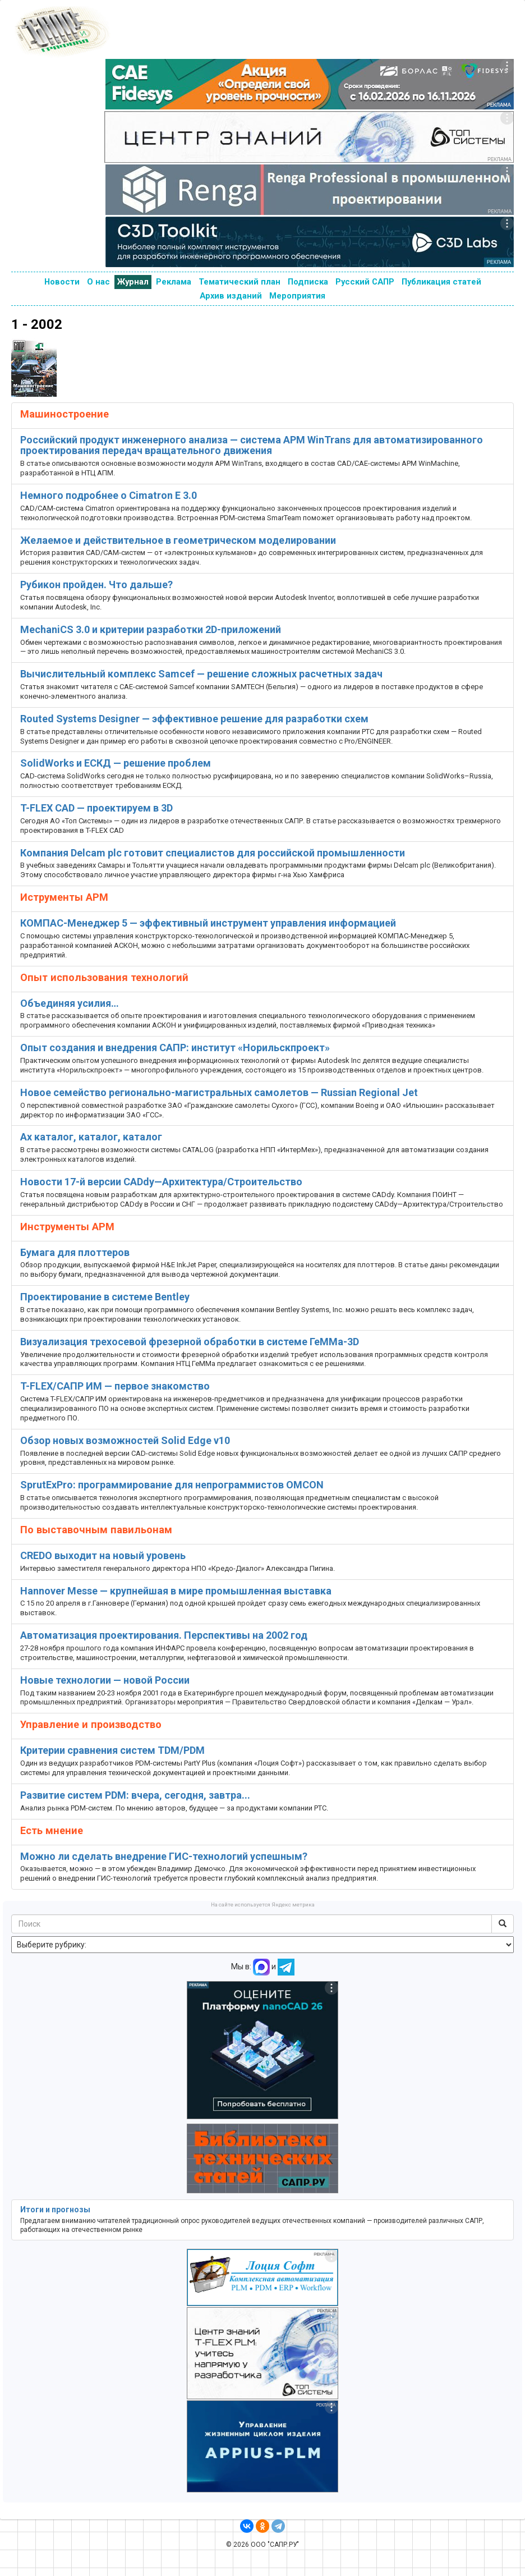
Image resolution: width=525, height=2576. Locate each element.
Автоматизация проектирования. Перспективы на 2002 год (163, 1635)
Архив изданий (231, 296)
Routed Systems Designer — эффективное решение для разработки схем (194, 719)
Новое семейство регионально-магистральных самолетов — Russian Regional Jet (219, 1092)
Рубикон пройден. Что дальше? (96, 584)
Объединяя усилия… (69, 1003)
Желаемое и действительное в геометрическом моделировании (178, 540)
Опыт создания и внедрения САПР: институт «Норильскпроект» (175, 1047)
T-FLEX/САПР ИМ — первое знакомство (115, 1386)
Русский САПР (364, 282)
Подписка (308, 282)
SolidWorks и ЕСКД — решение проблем (115, 763)
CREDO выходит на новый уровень (103, 1555)
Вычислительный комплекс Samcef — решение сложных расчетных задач (201, 674)
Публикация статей (441, 282)
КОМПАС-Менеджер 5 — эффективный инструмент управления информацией (208, 923)
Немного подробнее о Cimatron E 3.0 (108, 495)
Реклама (173, 282)
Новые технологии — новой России (105, 1680)
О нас (98, 282)
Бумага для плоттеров (75, 1252)
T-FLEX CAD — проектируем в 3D (96, 808)
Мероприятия (297, 296)
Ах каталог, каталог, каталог (91, 1137)
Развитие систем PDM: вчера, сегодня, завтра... (135, 1795)
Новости (62, 282)
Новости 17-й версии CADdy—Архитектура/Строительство (161, 1182)
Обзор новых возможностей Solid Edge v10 (125, 1440)
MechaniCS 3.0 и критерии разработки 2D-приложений (150, 629)
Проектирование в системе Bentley (105, 1297)
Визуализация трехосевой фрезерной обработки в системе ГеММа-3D (189, 1341)
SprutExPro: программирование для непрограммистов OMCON (172, 1485)
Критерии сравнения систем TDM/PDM (112, 1750)
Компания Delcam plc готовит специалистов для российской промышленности (212, 853)
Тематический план (239, 282)
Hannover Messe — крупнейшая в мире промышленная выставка (175, 1591)
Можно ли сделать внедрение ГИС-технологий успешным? (163, 1856)
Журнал (133, 282)
